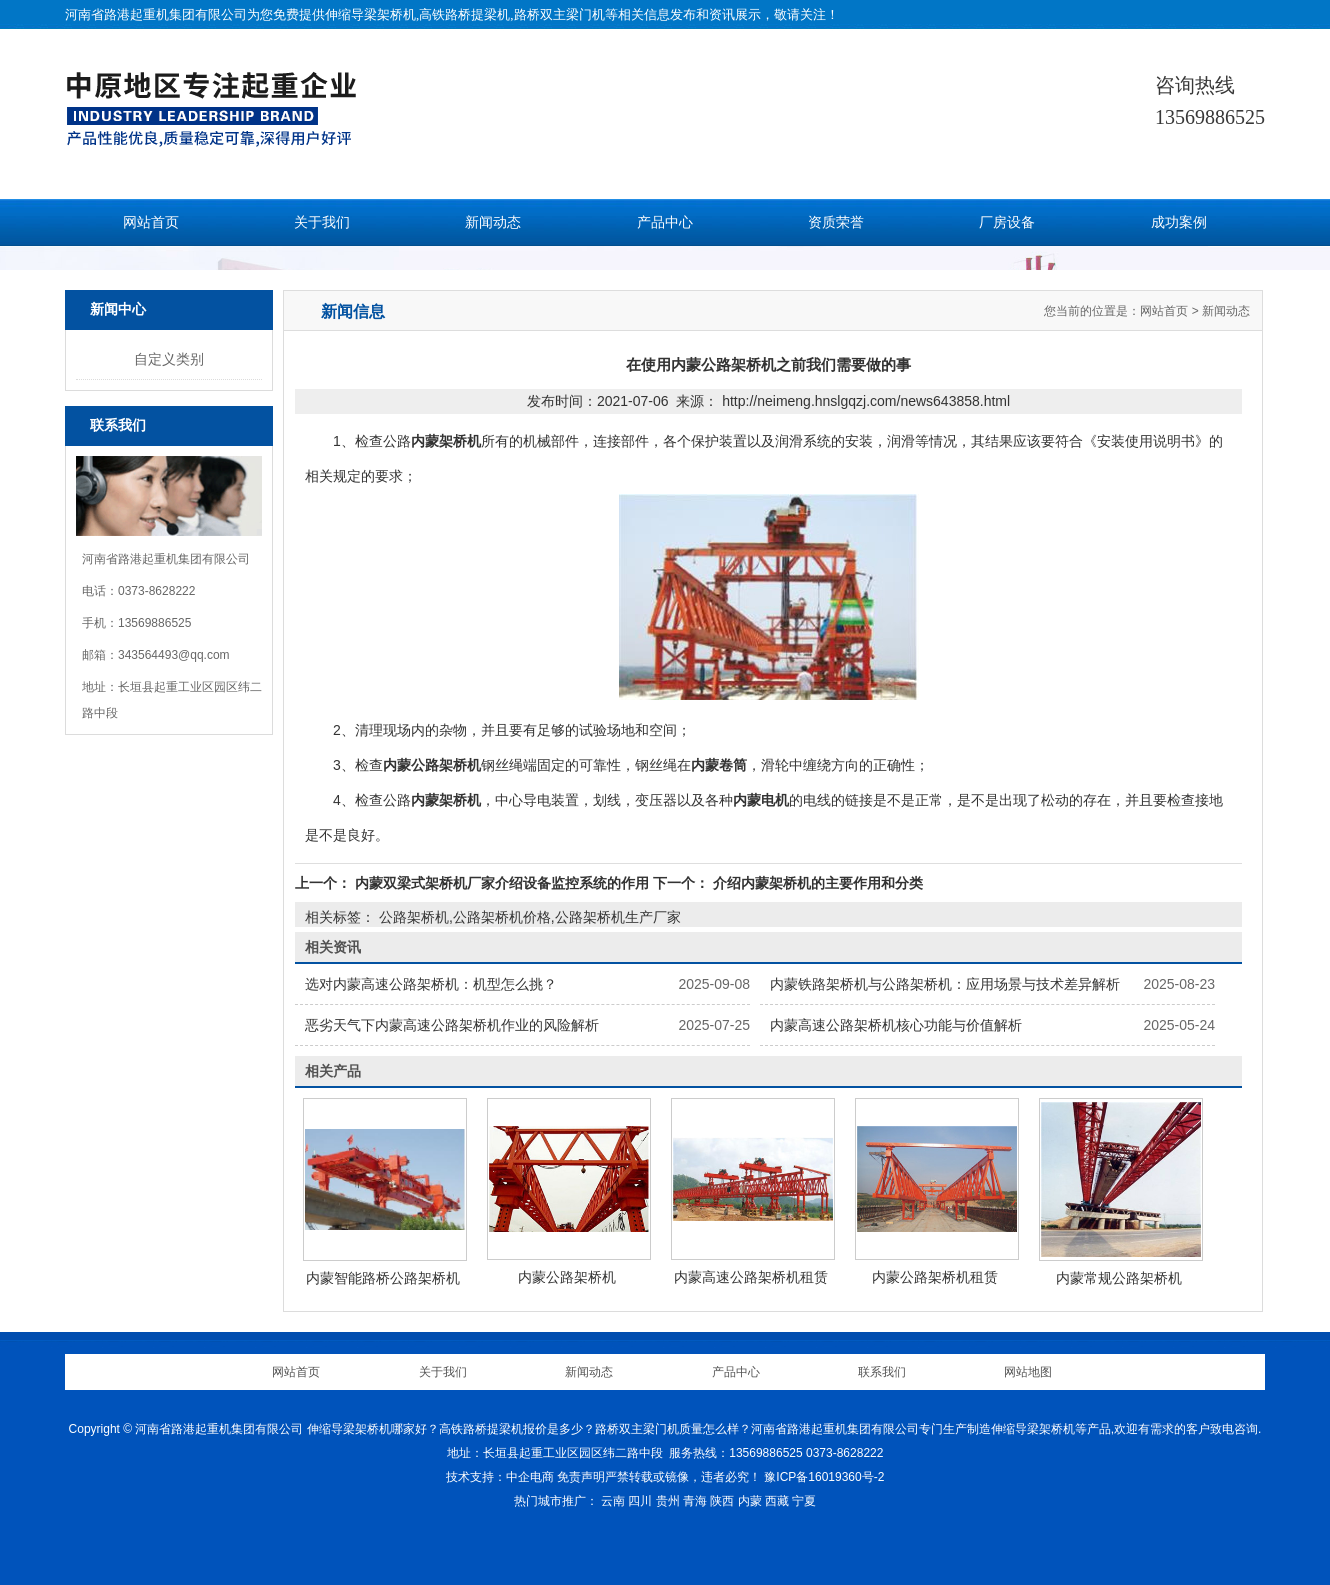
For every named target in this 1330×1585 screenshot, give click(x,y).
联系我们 (882, 1372)
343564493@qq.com (174, 655)
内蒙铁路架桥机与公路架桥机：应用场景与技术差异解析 (945, 984)
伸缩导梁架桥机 (370, 14)
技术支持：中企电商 (500, 1477)
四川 (640, 1501)
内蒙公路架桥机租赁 (935, 1277)
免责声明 (581, 1477)
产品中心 (665, 222)
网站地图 (1028, 1372)
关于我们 (322, 222)
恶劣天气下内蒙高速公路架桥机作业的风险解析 (452, 1025)
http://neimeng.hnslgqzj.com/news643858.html (866, 401)
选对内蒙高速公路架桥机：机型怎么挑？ (431, 984)
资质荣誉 (836, 222)
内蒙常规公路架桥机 (1119, 1278)
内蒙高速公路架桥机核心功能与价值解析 (896, 1025)
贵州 (668, 1501)
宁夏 (804, 1501)
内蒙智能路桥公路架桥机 (383, 1278)
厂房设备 (1007, 222)
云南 (613, 1501)
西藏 (777, 1501)
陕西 (722, 1501)
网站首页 (151, 222)
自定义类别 (169, 359)
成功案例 (1179, 222)
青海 (695, 1501)
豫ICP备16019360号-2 (824, 1477)
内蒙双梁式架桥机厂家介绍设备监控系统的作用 (502, 883)
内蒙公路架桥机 (567, 1277)
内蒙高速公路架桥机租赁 (751, 1277)
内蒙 (750, 1501)
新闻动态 (493, 222)
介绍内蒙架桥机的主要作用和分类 (816, 883)
